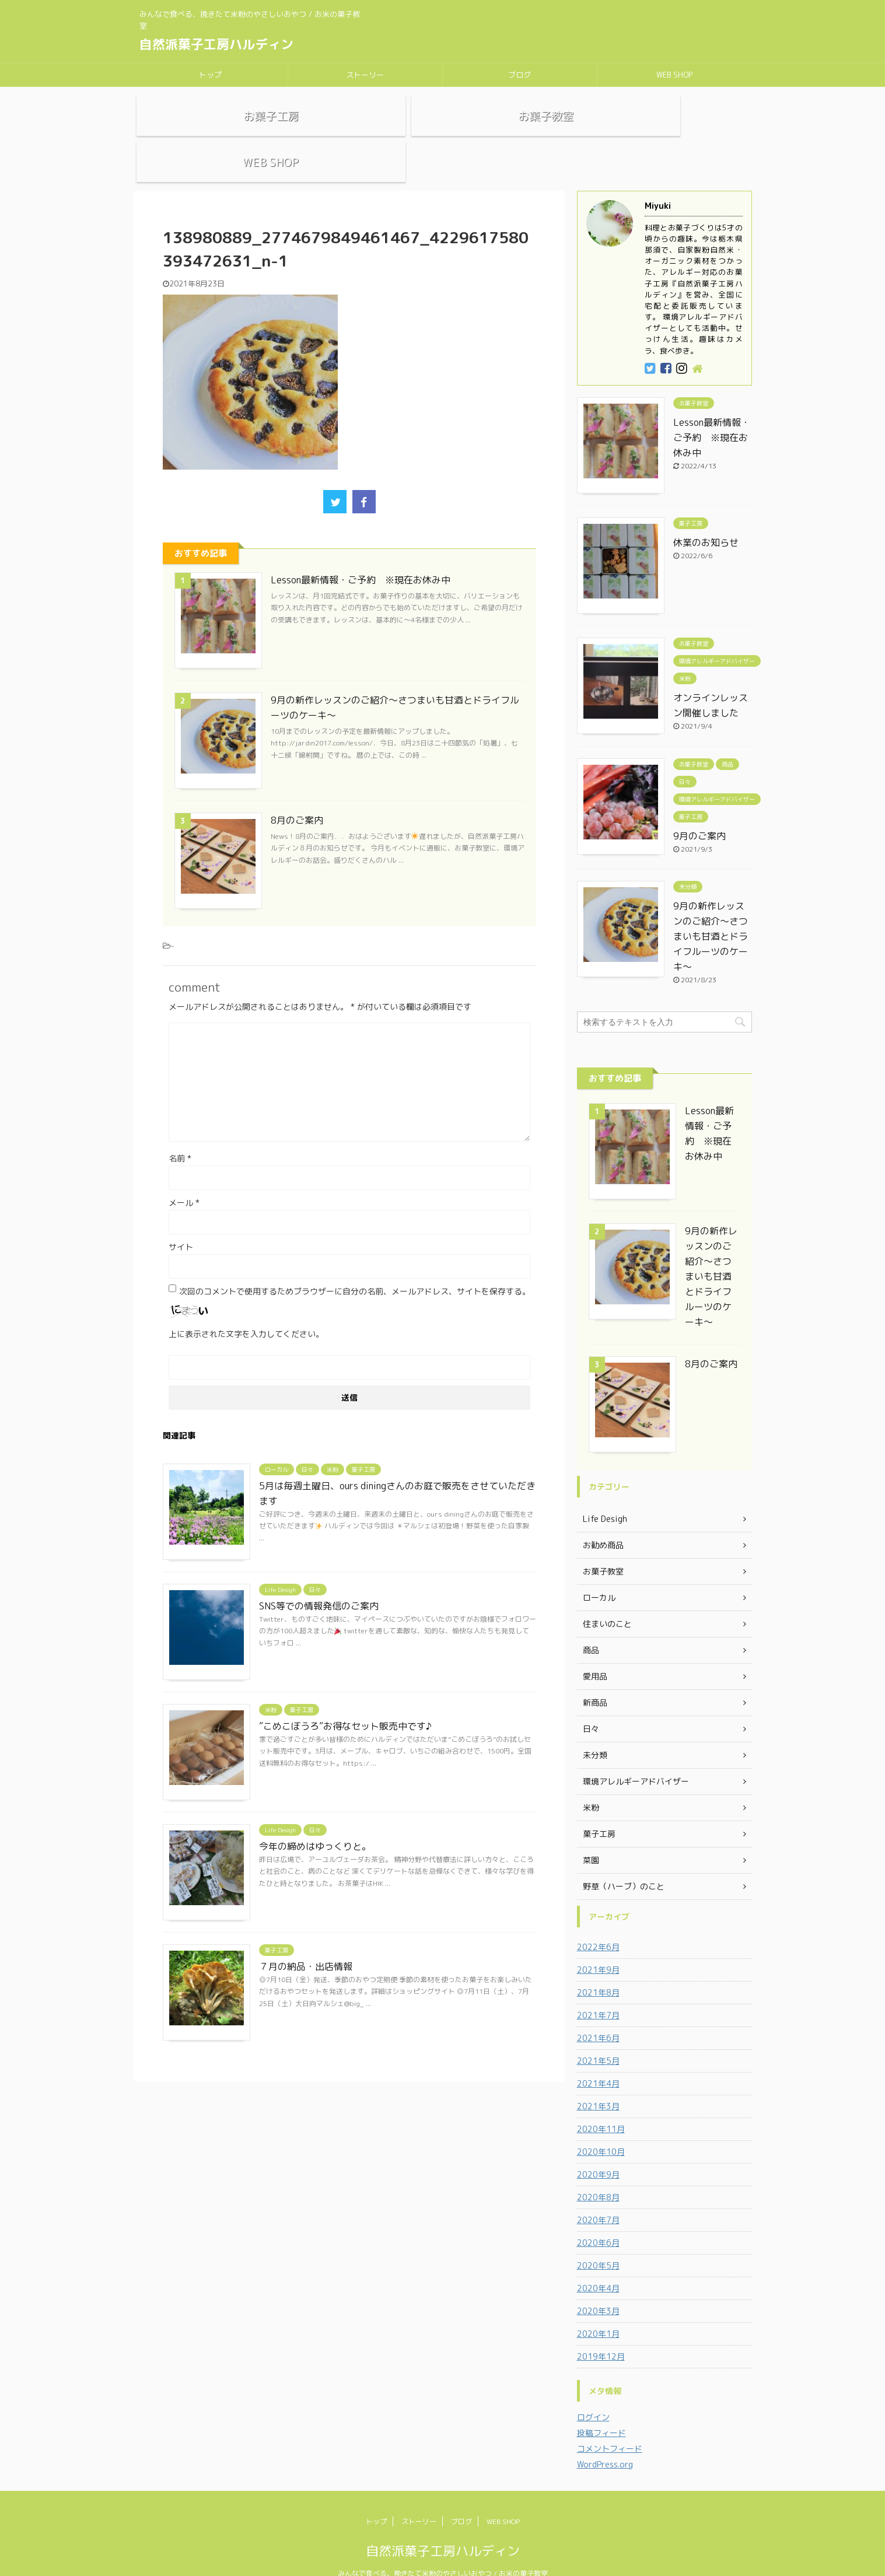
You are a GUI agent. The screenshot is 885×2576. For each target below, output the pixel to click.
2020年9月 (598, 2146)
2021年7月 (598, 1987)
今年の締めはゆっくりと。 (315, 1818)
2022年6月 (598, 1918)
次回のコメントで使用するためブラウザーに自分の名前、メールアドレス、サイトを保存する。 (354, 1263)
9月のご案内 (699, 808)
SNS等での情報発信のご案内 (319, 1578)
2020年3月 (598, 2282)
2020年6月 (598, 2214)
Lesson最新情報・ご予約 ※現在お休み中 (360, 551)
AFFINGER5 (568, 2560)
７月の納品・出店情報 (305, 1938)
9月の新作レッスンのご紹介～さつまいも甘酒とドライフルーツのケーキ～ (710, 908)
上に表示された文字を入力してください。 (246, 1305)
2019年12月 (601, 2328)
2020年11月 (601, 2100)
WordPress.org (605, 2436)
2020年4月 (598, 2260)
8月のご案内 (297, 792)
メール (184, 1174)
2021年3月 (598, 2078)
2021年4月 (598, 2055)
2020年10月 (601, 2123)
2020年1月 (598, 2305)
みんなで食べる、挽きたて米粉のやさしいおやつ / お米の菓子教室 (443, 2545)
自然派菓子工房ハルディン (216, 44)
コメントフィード (609, 2420)
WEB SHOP (674, 74)
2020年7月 (598, 2191)
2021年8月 (598, 1964)
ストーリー (365, 74)
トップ (210, 74)
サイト (181, 1218)
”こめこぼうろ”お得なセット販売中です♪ (345, 1698)
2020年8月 (598, 2169)
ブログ (519, 74)
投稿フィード (601, 2404)
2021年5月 (598, 2032)
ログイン (593, 2389)
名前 (180, 1130)
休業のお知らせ (706, 514)
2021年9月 (598, 1941)
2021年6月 (598, 2009)
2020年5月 (598, 2237)
